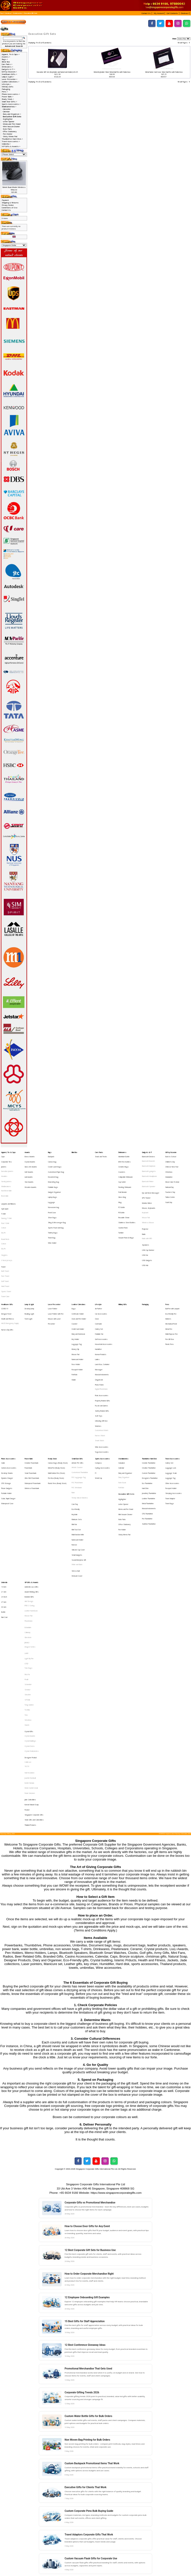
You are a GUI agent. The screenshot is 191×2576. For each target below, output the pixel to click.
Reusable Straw (123, 1199)
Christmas (168, 1166)
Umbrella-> (6, 144)
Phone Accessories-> (11, 94)
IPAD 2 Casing (30, 1489)
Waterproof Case (7, 1411)
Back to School (170, 1155)
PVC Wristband (77, 1400)
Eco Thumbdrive (147, 1397)
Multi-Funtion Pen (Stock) (56, 1389)
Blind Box (6, 61)
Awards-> (6, 56)
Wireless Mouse (148, 1204)
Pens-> (5, 91)
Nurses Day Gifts (7, 1284)
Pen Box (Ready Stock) (56, 1393)
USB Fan (145, 1227)
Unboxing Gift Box (101, 1349)
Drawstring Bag (53, 1173)
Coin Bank (98, 1279)
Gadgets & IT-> (8, 69)
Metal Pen (168, 1283)
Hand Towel (5, 1250)
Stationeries (17, 13)
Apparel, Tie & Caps (8, 1152)
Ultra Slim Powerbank (32, 1393)
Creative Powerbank (31, 1382)
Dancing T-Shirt (6, 1201)
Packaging (6, 89)
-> (9, 106)
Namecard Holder (77, 1305)
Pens (167, 1264)
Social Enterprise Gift (79, 1452)
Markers (168, 1276)
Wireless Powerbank (32, 1400)
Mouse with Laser (54, 1276)
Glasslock (28, 1511)
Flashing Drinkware (124, 1177)
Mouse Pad (146, 1200)
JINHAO (27, 1515)
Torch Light (28, 1276)
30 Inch (3, 1489)
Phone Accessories (8, 1378)
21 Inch (3, 1478)
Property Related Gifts (102, 1335)
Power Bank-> (7, 96)
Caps (3, 1155)
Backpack (51, 1155)
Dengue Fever (6, 1272)
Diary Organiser (123, 1393)
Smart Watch (99, 1364)
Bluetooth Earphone (148, 1162)
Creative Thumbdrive (149, 1386)
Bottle (3, 1492)
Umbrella (4, 1471)
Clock (97, 1276)
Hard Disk (145, 1400)
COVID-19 (4, 1268)
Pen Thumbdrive (147, 1422)
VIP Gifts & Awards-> (11, 146)
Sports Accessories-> (11, 104)
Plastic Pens (169, 1294)
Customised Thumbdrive (80, 1389)
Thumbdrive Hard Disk (149, 1378)
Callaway (27, 1508)
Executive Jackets (7, 1166)
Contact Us (6, 210)
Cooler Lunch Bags (54, 1162)
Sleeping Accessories (173, 1404)
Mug (120, 1188)
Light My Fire (29, 1527)
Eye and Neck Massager (150, 1181)
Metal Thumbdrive (148, 1411)
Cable (3, 1382)
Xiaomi (27, 1575)
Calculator (7, 109)
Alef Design (29, 1485)
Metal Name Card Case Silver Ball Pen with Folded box (164, 72)
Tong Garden (29, 1560)
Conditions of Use (9, 207)
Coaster (74, 1279)
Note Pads (7, 129)
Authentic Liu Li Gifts (31, 1474)
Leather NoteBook (31, 1492)
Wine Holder (52, 1217)
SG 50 (27, 1606)
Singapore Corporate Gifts (34, 1640)
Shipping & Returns (10, 202)
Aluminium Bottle (124, 1155)
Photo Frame (99, 1323)
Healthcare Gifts (7, 1264)
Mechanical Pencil (171, 1279)
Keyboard (145, 1196)
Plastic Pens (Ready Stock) (57, 1397)
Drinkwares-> (7, 66)
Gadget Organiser (54, 1181)
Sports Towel (6, 1254)
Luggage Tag (77, 1294)
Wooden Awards (30, 1177)
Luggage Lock (170, 1386)
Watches (98, 1353)
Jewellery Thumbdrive (149, 1404)
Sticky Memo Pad (10, 136)
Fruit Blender (122, 1181)
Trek (26, 1568)
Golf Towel (5, 1247)
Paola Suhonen (30, 1625)
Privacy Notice (8, 205)
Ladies (97, 1305)
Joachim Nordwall (30, 1614)
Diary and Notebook (78, 1287)
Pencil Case (52, 1195)
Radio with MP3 (147, 1215)
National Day (169, 1177)
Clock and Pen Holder (79, 1276)
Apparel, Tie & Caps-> (11, 54)
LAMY (26, 1523)
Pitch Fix (27, 1538)
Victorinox (28, 1571)
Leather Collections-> (10, 81)
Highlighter (8, 119)
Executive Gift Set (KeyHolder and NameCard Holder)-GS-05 (57, 72)
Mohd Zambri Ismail (31, 1621)
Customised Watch (101, 1357)
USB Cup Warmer (148, 1223)
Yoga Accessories (101, 1372)
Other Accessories (172, 1397)
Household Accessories (103, 1294)
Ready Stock (52, 1378)
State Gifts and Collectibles (34, 1644)
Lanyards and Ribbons (8, 1190)
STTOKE (27, 1557)
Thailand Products (30, 1647)
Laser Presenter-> (9, 79)
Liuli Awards (29, 1170)
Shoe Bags (52, 1199)
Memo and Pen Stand (12, 124)
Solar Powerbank (30, 1389)
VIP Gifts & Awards (31, 1471)
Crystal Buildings (30, 1587)
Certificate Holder (78, 1272)
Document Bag (53, 1170)
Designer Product (31, 1598)
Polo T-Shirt (5, 1204)
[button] (147, 13)
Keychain (74, 1420)
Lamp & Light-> (8, 76)
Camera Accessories (8, 1386)
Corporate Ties (6, 1159)
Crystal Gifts (29, 1579)
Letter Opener (8, 121)
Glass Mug (122, 1184)
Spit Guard (4, 1193)
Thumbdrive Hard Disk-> (12, 139)
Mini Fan (74, 1427)
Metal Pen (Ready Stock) (56, 1386)
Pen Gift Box (169, 1290)
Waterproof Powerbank (33, 1397)
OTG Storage (6, 1397)
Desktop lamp (29, 1268)
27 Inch (3, 1485)
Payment (5, 200)
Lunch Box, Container (102, 1309)
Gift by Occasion (170, 1152)
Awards (27, 1152)
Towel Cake (5, 1258)
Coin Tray (75, 1412)
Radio (143, 1211)
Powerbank (28, 1386)
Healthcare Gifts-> (9, 74)
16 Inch (3, 1474)
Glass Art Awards (31, 1162)
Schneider (28, 1546)
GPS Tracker (146, 1185)
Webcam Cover (77, 1464)
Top (1, 13)
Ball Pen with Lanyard (172, 1268)
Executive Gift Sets (30, 13)
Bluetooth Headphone (149, 1170)
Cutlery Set (99, 1283)
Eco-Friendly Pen (170, 1272)
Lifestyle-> (6, 84)
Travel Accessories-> (11, 141)
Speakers (145, 1219)
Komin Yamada (29, 1617)
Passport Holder (77, 1312)
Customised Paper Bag (56, 1166)
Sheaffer (28, 1553)
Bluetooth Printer (147, 1173)
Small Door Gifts (77, 1378)
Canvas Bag (52, 1159)
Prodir (26, 1542)
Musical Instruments (102, 1316)
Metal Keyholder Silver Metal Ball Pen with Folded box (112, 72)
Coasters (121, 1166)
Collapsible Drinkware (125, 1170)
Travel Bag (51, 1214)
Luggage (51, 1188)
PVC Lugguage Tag (79, 1393)
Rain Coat (4, 1496)
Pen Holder (7, 134)
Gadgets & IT (147, 1152)
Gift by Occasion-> (9, 71)
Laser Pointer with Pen (55, 1272)
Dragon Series (30, 1519)
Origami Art (99, 1319)
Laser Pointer (52, 1268)
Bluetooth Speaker (148, 1177)
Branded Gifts (29, 1481)
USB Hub (145, 1234)
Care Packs (99, 1152)
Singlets (4, 1227)
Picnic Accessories (101, 1331)
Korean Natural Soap (32, 1633)
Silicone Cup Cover (78, 1445)
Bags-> (5, 59)
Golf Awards (29, 1166)
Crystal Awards (30, 1159)
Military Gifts (7, 86)
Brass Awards (30, 1155)
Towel (3, 1235)
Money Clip (75, 1298)
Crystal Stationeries (32, 1594)
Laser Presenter (54, 1264)
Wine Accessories (101, 1368)
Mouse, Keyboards (148, 1193)
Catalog (8, 13)
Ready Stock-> (8, 99)
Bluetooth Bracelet (148, 1159)
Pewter (27, 1636)
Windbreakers (6, 1177)
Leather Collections (78, 1264)
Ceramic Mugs (123, 1162)
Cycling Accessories (102, 1386)
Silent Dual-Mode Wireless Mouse (14, 188)
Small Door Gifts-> (9, 101)
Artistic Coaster (77, 1386)
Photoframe (29, 1500)
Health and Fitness (7, 1276)
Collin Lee (28, 1602)
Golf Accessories (101, 1290)
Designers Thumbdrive (150, 1393)
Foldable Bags (53, 1177)
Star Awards (29, 1173)
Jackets (3, 1162)
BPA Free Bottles (124, 1159)
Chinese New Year (171, 1162)
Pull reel (74, 1441)
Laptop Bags (52, 1184)
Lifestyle (98, 1264)
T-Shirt (3, 1197)
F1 (96, 1389)
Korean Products (100, 1301)
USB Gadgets (147, 1230)
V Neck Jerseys (6, 1231)
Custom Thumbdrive (148, 1389)
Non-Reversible (6, 1181)
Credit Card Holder (78, 1283)
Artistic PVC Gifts (77, 1382)
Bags (49, 1152)
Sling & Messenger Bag (57, 1203)
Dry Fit (3, 1211)
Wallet (74, 1319)
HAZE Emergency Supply (10, 1279)
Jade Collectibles (30, 1629)
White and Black (77, 1456)
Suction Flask (123, 1206)
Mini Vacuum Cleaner (11, 126)
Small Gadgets (77, 1449)
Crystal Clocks (30, 1590)
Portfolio (74, 1316)
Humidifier (98, 1298)
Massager (98, 1312)
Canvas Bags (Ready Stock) (58, 1382)
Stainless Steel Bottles (126, 1203)
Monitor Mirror (147, 1189)
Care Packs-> (7, 64)
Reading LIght (29, 1272)
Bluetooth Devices (148, 1155)
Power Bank (29, 1378)
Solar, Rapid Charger (8, 1408)
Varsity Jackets (6, 1173)
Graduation (168, 1170)
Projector (145, 1208)
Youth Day (168, 1188)
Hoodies (4, 1170)
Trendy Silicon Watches (80, 1408)
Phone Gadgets (6, 1400)
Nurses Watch (100, 1360)
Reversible (4, 1184)
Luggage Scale (171, 1389)
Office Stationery (10, 131)
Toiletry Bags (52, 1210)
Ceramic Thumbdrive (148, 1382)
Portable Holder (6, 1404)
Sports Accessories (102, 1378)
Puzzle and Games (101, 1338)
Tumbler (121, 1210)
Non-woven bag (53, 1192)
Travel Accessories (172, 1378)
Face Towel (5, 1243)
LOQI (26, 1530)
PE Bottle (121, 1195)
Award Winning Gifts (32, 1478)
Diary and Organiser (125, 1389)
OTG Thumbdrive (147, 1419)
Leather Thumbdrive (148, 1408)
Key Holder (75, 1290)
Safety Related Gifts (102, 1342)
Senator (27, 1549)
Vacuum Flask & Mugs (126, 1214)
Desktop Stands (7, 1389)
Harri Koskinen (29, 1610)
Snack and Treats (101, 1155)
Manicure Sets (77, 1423)
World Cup (98, 1393)
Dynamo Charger (7, 1393)
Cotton (3, 1208)
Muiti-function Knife (78, 1434)
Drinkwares (122, 1152)
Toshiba (27, 1564)
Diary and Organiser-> (12, 114)
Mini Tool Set (76, 1430)
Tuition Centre (170, 1184)
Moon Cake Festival (172, 1173)
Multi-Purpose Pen (171, 1287)
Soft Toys (98, 1346)
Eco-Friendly (76, 1416)
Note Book (122, 1397)
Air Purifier (98, 1268)
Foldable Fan (99, 1287)
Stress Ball (76, 1460)
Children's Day (170, 1159)
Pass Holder (76, 1309)
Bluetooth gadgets (149, 1166)
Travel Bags (169, 1411)
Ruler (73, 1404)
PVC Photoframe (77, 1397)
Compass (98, 1382)
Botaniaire (28, 1504)
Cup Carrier (122, 1173)
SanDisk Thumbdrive (149, 1426)
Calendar (6, 111)
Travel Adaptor (170, 1408)
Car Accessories (101, 1272)
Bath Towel (5, 1239)
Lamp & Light (29, 1264)
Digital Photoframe (101, 1327)
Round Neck (5, 1216)
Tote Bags (28, 1534)
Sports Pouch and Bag (56, 1206)
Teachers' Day (170, 1181)
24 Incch (4, 1481)
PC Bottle (121, 1192)
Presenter (51, 1279)
